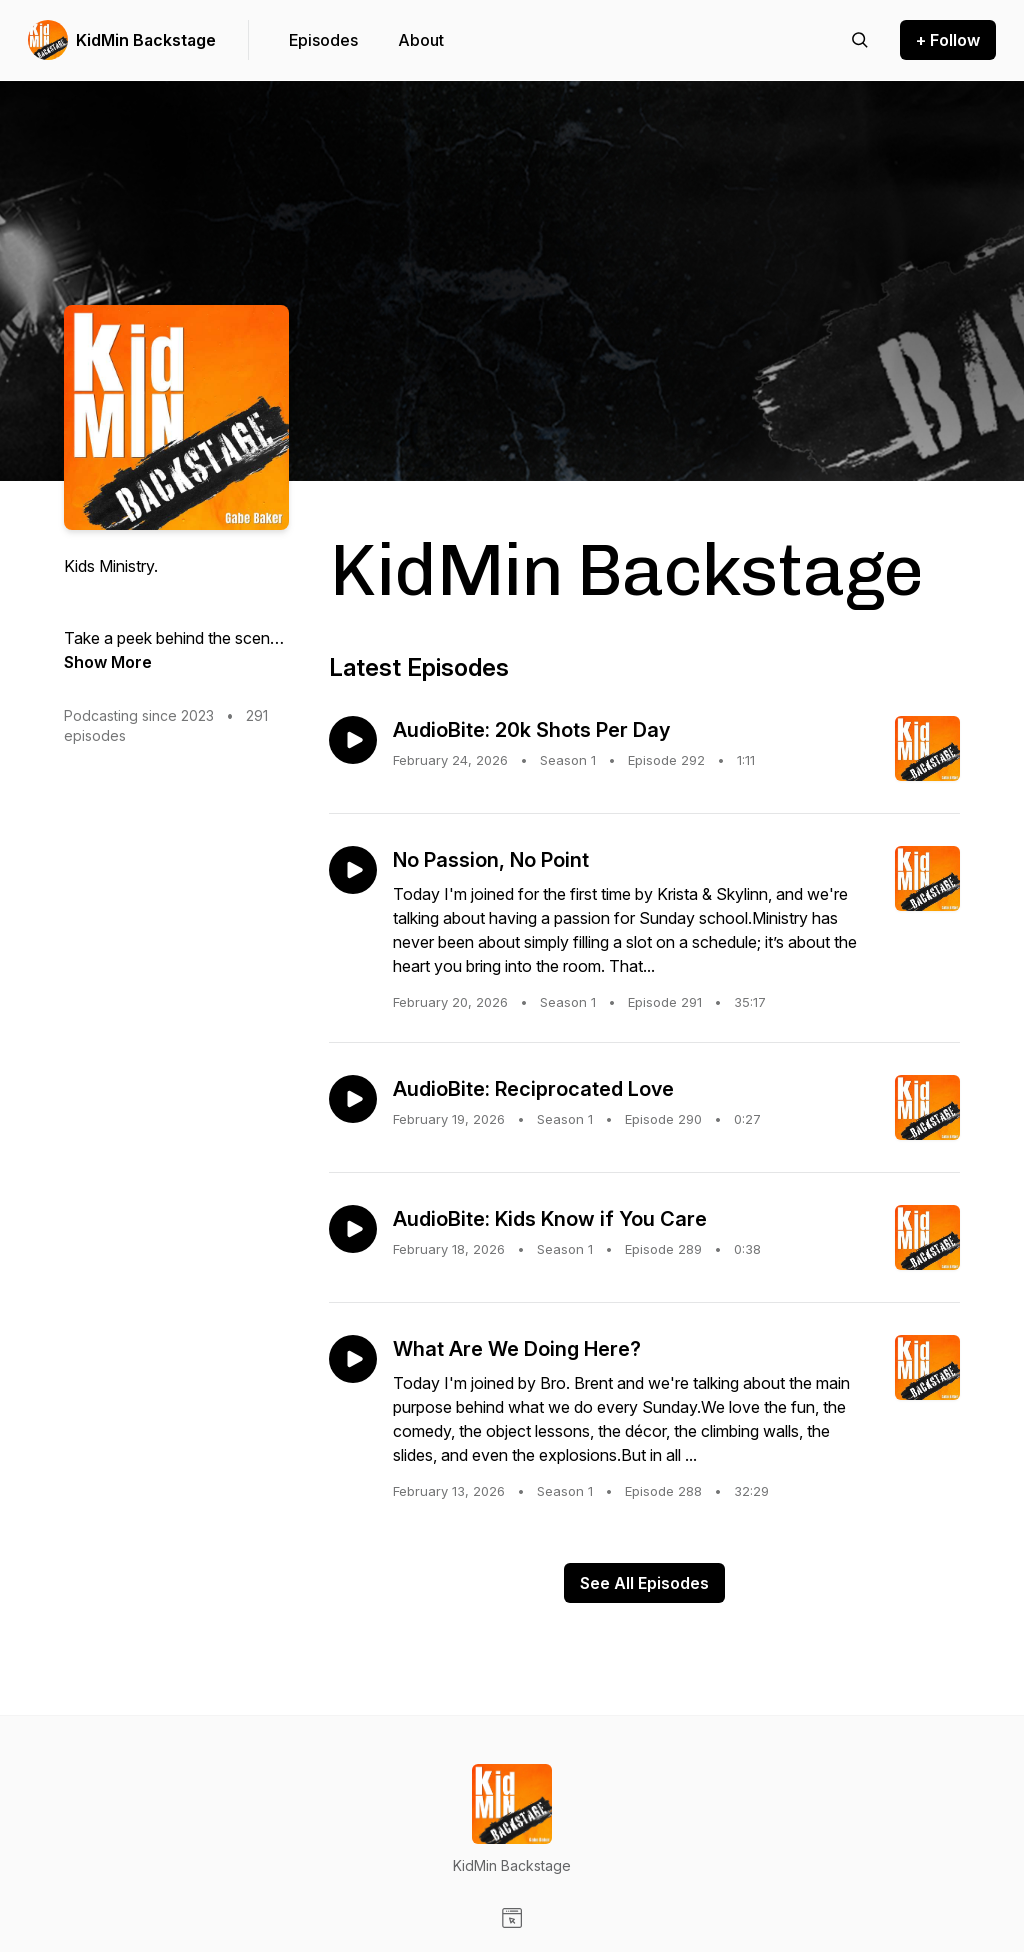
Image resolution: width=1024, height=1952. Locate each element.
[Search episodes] (860, 40)
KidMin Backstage (146, 40)
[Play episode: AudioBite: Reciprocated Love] (353, 1099)
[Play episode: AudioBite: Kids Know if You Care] (353, 1229)
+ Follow (948, 40)
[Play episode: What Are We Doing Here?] (353, 1359)
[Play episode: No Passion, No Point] (353, 870)
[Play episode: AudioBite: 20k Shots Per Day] (353, 740)
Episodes (323, 40)
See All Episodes (644, 1583)
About (421, 40)
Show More (108, 662)
